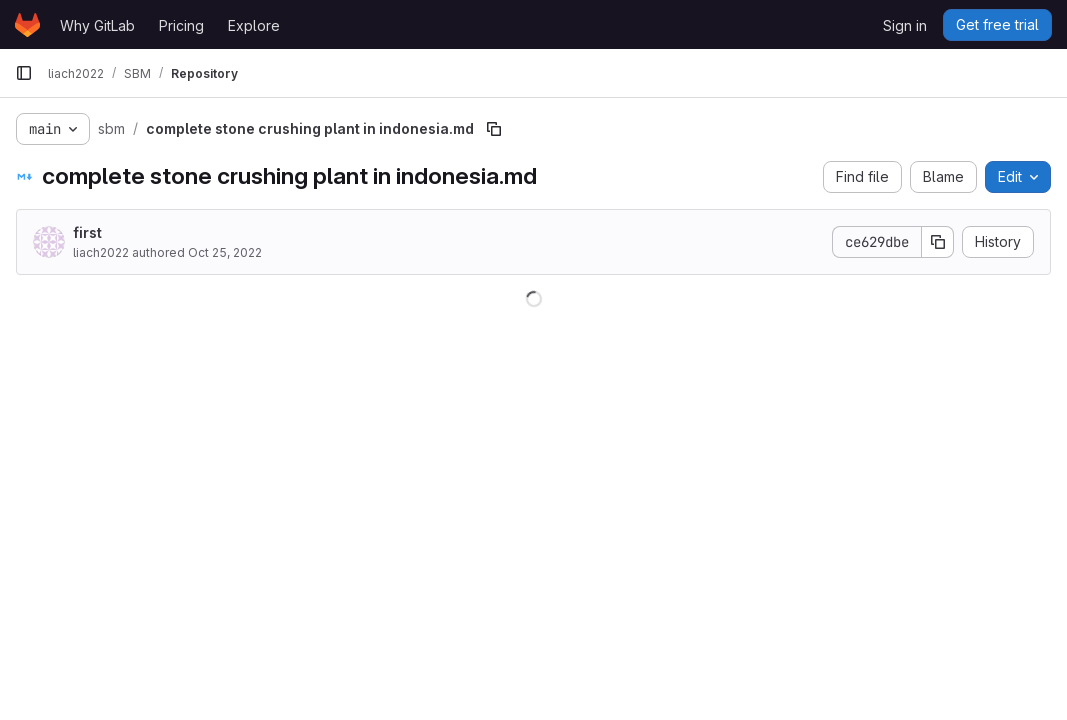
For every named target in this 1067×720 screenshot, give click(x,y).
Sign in (905, 25)
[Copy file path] (494, 129)
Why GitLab (97, 25)
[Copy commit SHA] (938, 242)
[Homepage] (27, 25)
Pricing (181, 25)
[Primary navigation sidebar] (24, 73)
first (87, 232)
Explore (254, 25)
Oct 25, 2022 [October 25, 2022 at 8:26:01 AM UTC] (225, 252)
